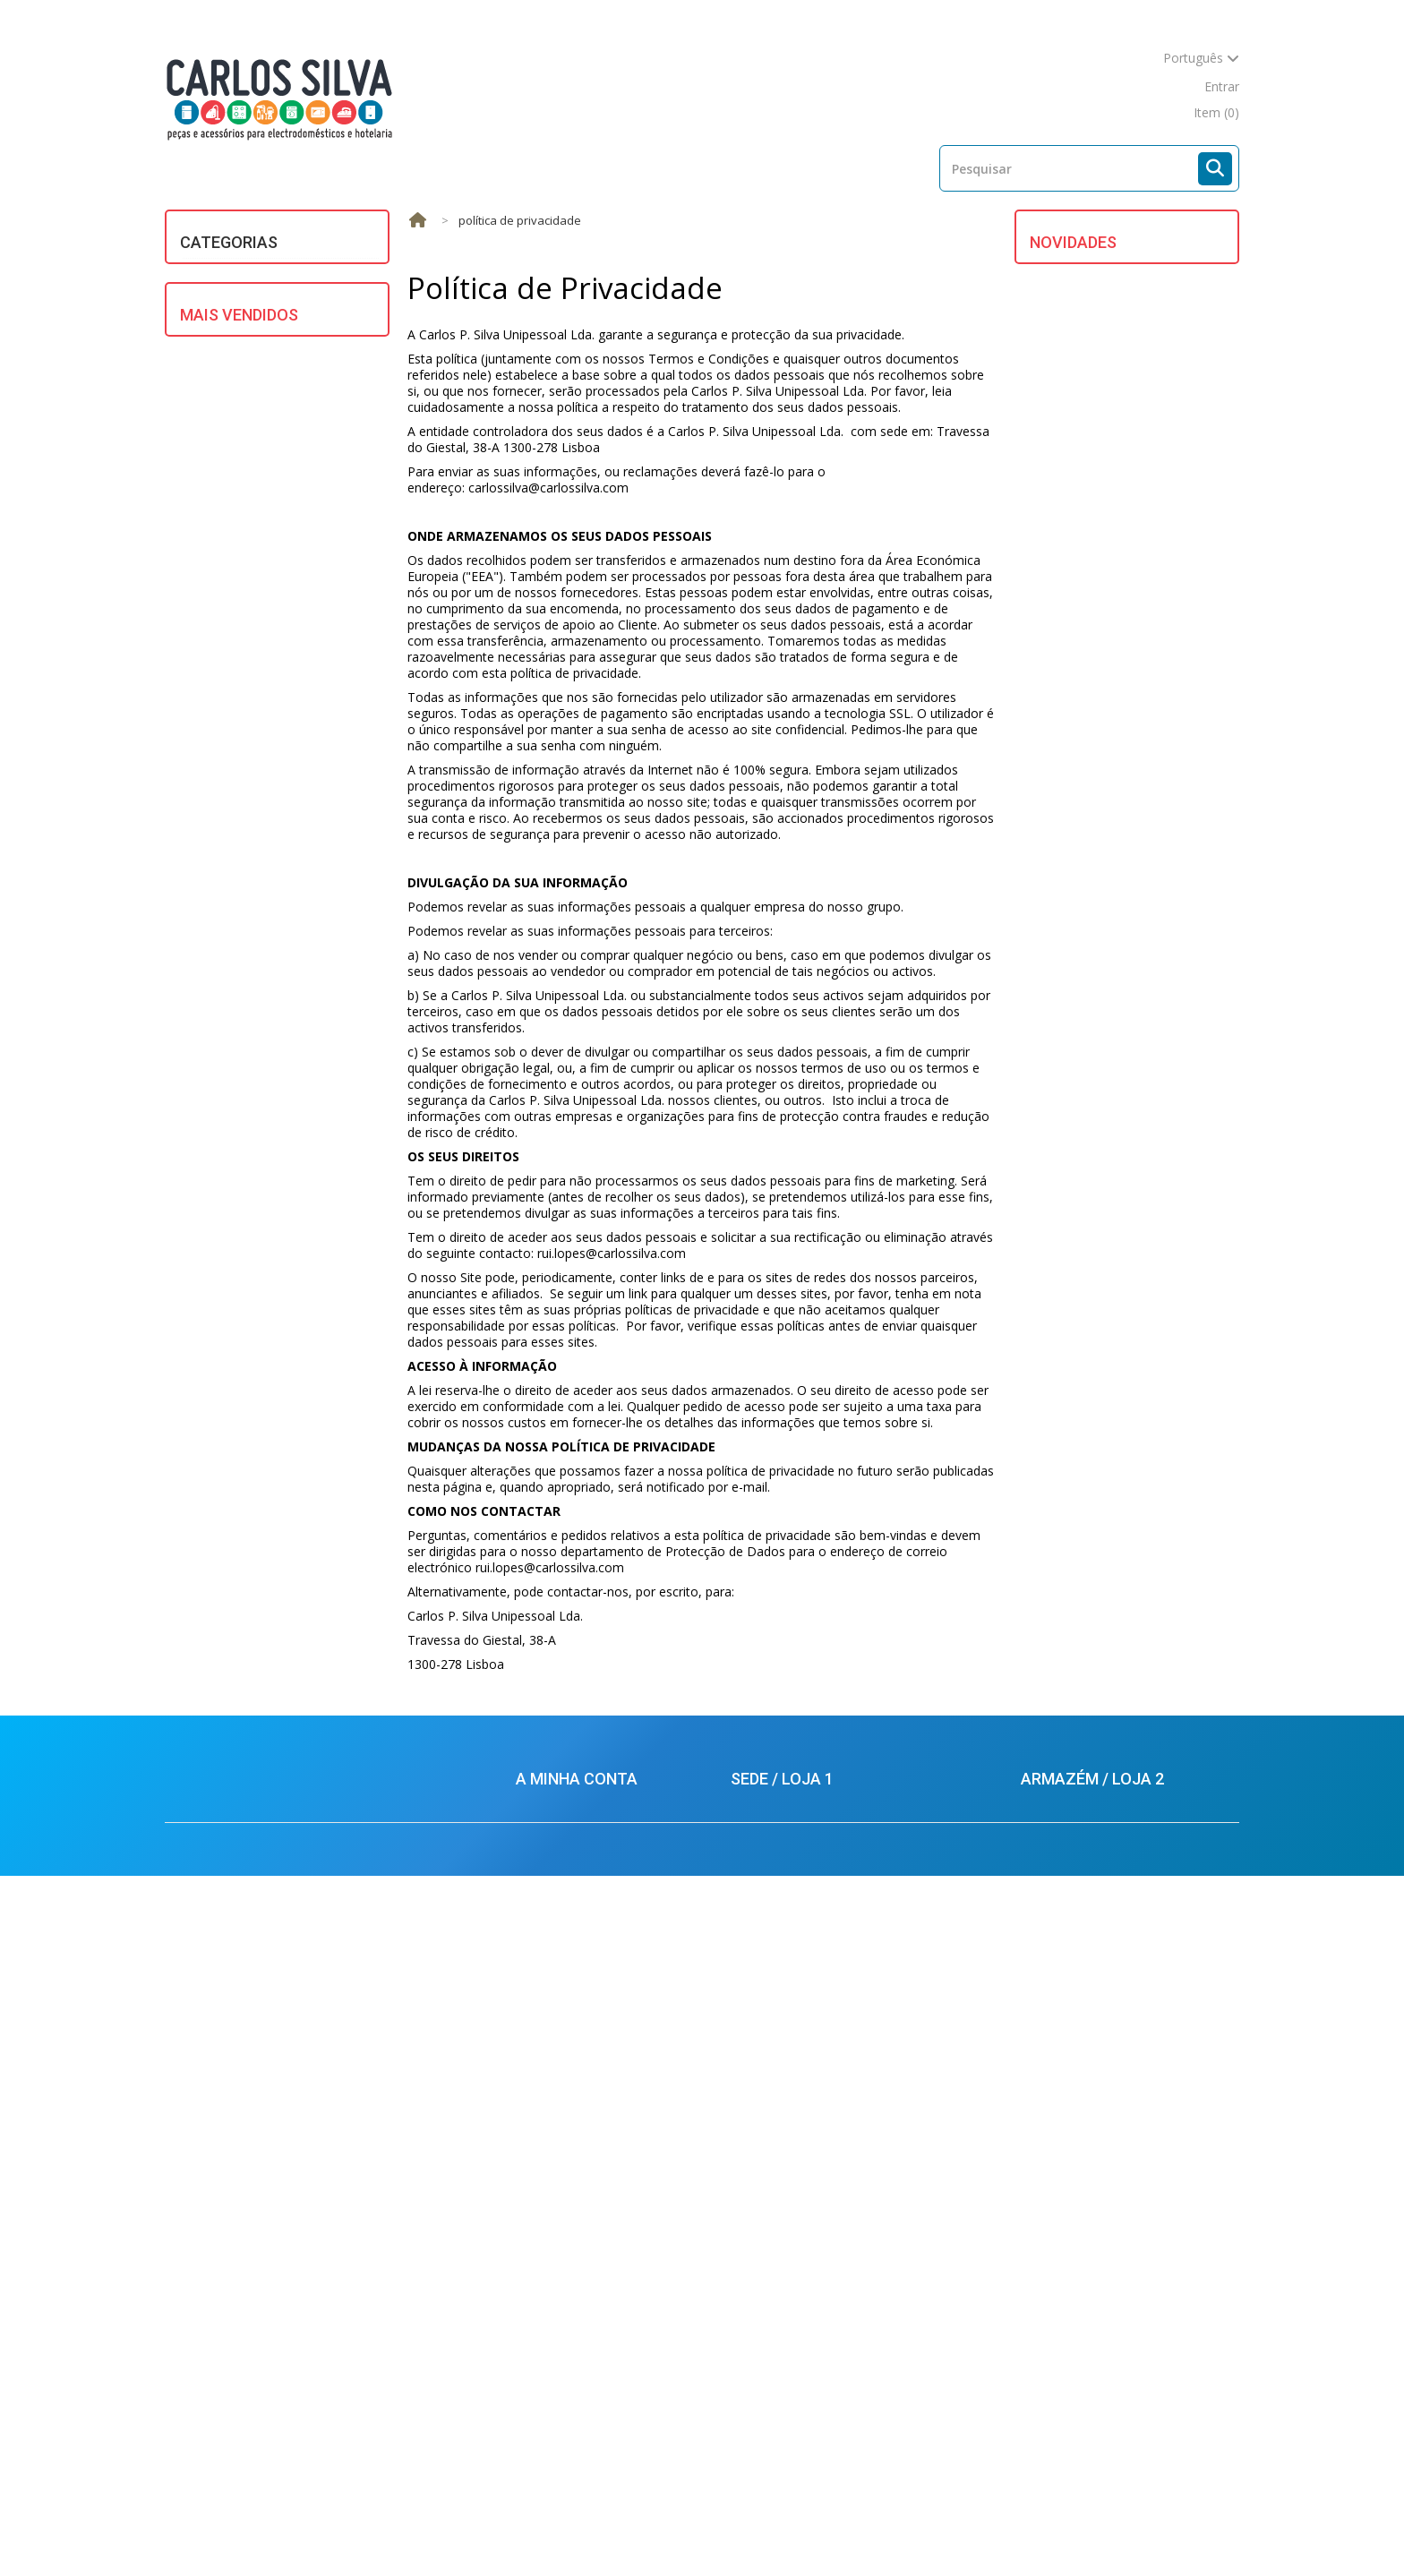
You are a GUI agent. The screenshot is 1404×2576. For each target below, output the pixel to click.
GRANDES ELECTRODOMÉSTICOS (259, 409)
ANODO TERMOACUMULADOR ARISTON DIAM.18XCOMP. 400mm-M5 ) (1157, 916)
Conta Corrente (560, 2160)
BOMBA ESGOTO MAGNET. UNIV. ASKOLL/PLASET (292, 965)
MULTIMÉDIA (230, 536)
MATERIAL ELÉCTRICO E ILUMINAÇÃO (261, 453)
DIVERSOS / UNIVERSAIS (261, 338)
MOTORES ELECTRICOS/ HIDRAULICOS (262, 498)
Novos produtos (473, 2528)
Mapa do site (932, 2528)
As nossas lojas (710, 2528)
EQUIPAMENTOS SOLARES (268, 370)
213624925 (777, 2184)
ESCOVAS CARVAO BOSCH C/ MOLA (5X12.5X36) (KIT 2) (296, 1317)
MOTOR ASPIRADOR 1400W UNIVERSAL (1151, 1042)
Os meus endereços (574, 2186)
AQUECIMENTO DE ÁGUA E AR (280, 273)
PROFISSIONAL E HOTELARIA (276, 613)
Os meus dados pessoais (589, 2213)
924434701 (1072, 2300)
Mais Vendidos (239, 806)
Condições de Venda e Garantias (610, 2240)
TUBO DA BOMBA (1145, 600)
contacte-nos (1048, 86)
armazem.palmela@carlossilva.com (1123, 2365)
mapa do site (1146, 86)
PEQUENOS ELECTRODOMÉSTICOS (259, 575)
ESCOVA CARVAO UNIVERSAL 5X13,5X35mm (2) (292, 1768)
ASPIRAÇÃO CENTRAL (254, 305)
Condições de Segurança (587, 2315)
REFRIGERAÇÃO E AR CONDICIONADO (251, 652)
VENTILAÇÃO (228, 723)
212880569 (1067, 2248)
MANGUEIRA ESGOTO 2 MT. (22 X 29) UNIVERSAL (305, 1886)
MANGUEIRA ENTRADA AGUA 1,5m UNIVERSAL (310, 857)
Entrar (1221, 86)
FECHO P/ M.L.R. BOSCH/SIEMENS (1141, 790)
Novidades (1073, 242)
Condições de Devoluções (591, 2342)
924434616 (782, 2257)
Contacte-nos (825, 2528)
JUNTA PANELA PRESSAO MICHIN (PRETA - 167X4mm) (300, 1200)
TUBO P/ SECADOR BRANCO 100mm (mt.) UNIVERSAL (306, 1083)
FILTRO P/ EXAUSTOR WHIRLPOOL (1155, 690)
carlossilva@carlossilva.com (814, 2408)
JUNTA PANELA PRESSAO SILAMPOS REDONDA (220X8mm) (307, 1651)
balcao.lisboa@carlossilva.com (822, 2374)
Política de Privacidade (581, 2369)
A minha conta (577, 2103)
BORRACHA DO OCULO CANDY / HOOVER (1160, 510)
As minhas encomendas (585, 2133)
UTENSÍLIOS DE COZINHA (266, 690)
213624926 (784, 2205)
